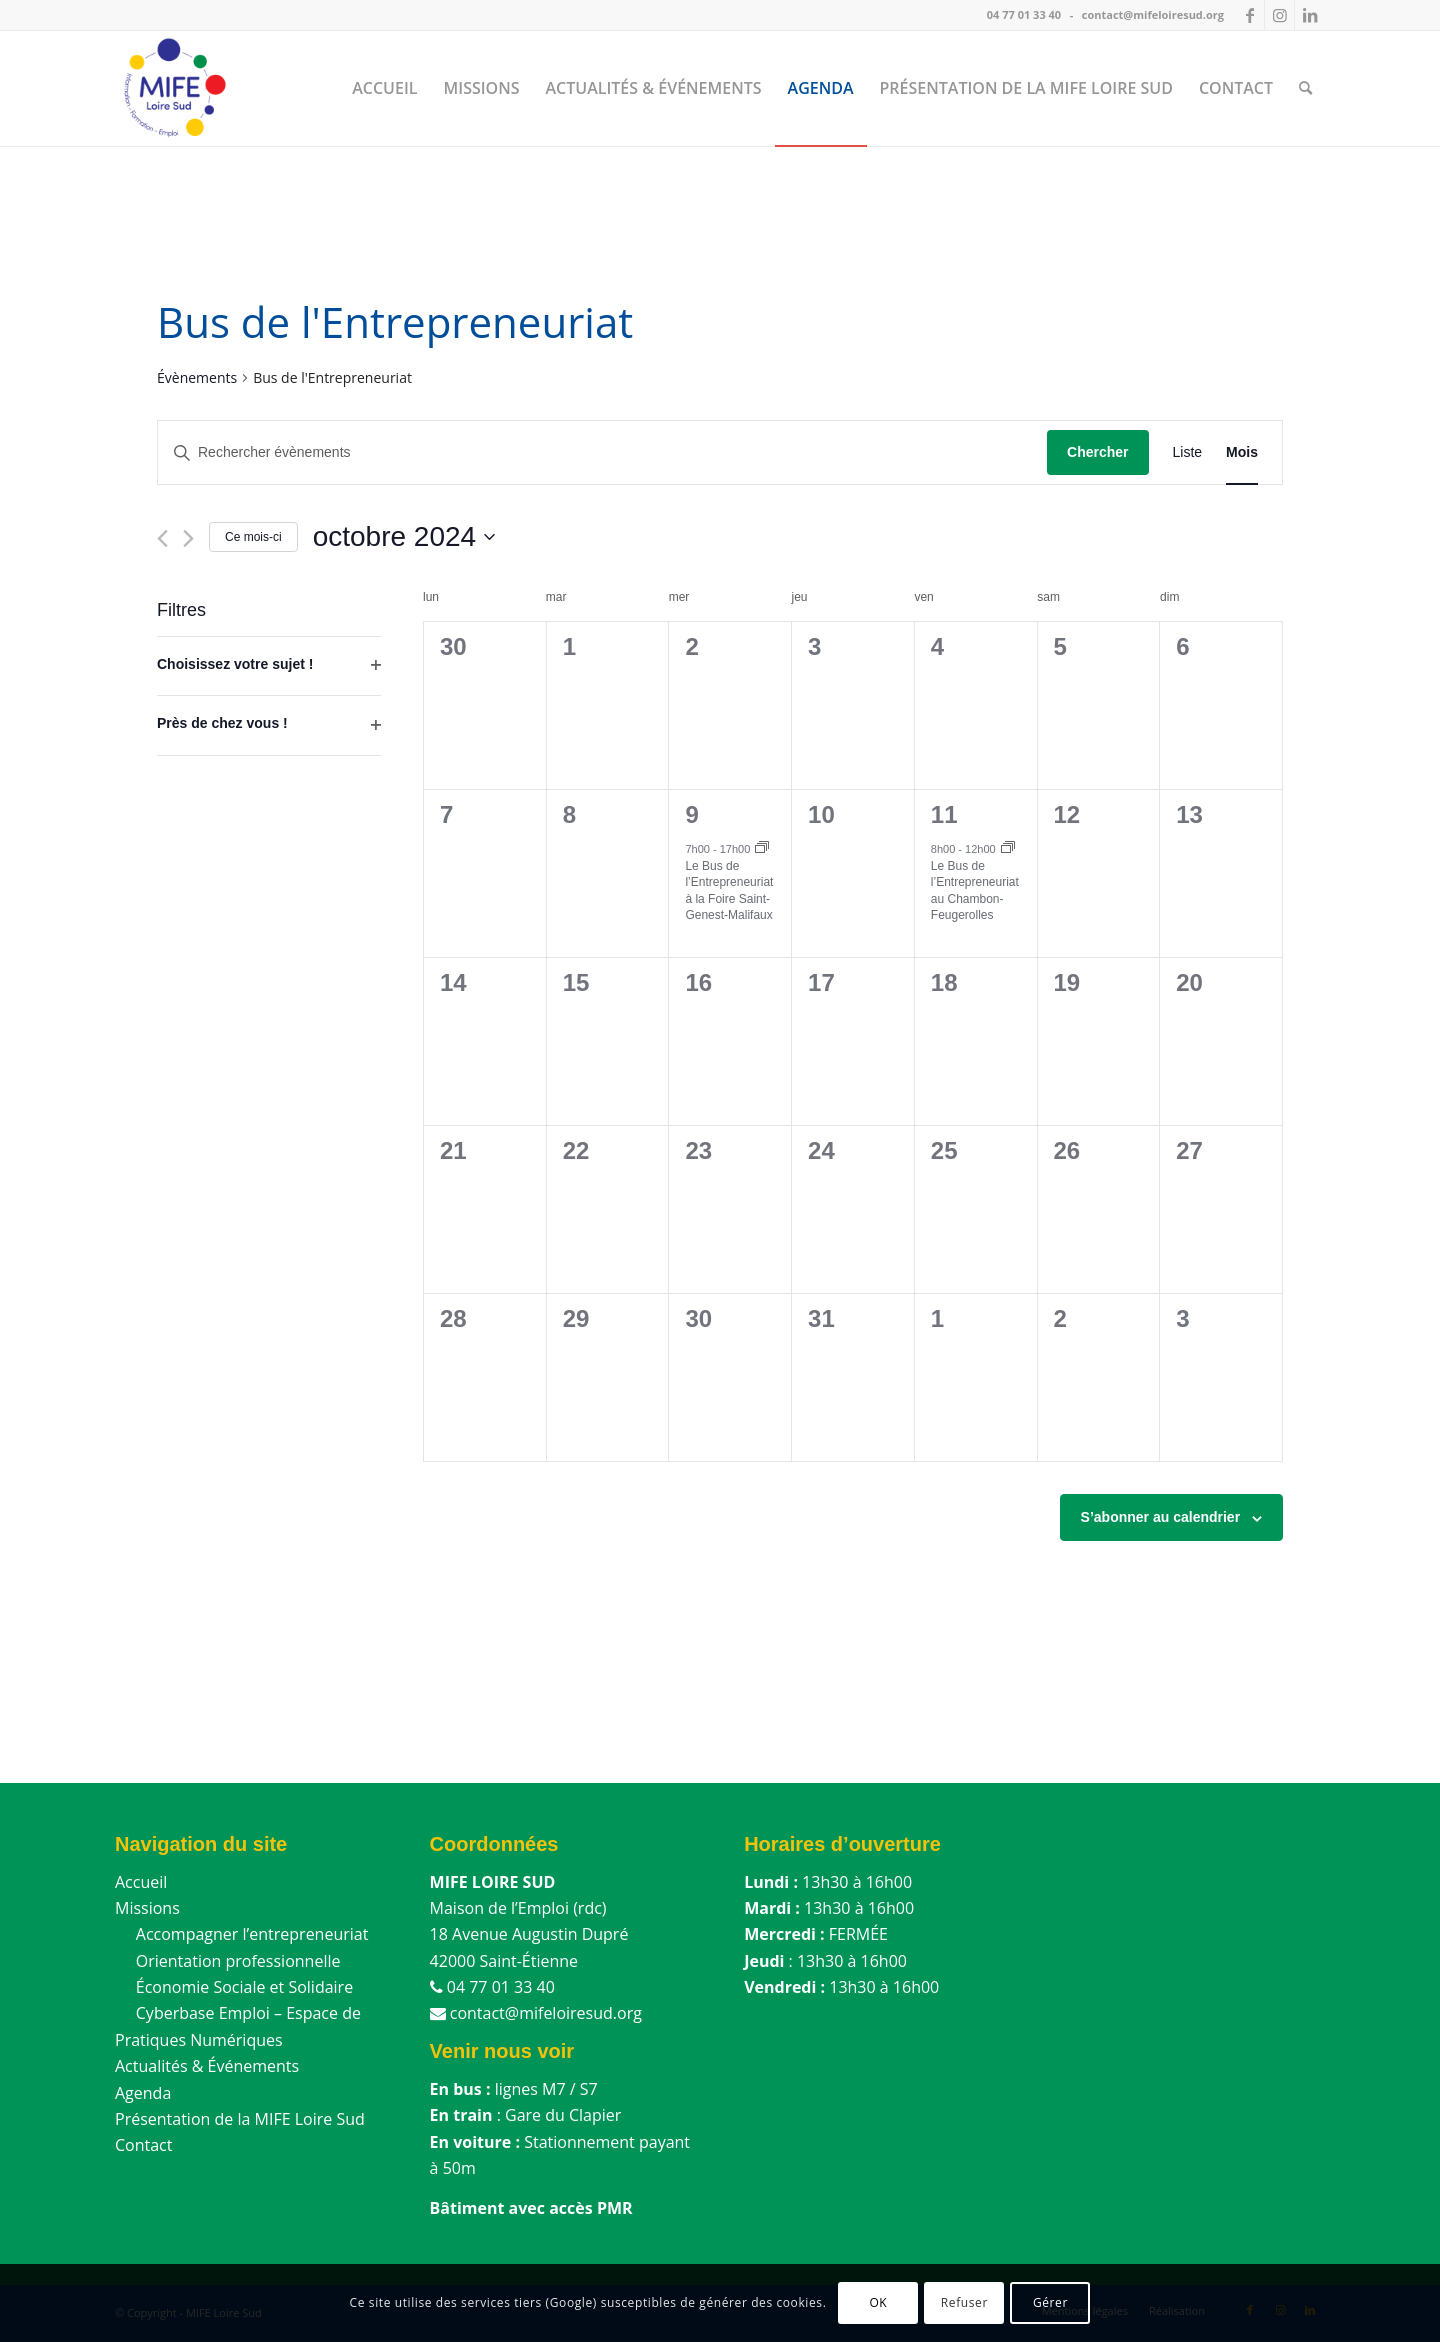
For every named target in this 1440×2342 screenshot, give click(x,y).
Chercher (1097, 452)
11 (944, 814)
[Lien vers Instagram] (1279, 15)
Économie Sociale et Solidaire (234, 1987)
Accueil (141, 1882)
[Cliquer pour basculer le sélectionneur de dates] (404, 537)
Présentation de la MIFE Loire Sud (240, 2119)
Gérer (1050, 2302)
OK (878, 2302)
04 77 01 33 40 (1024, 14)
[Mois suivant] (188, 538)
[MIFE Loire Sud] (173, 88)
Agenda (143, 2093)
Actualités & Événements (207, 2066)
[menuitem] (384, 88)
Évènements (197, 377)
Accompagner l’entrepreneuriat (241, 1934)
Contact (143, 2145)
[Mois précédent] (162, 538)
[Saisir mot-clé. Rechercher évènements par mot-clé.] (602, 452)
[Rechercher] (1305, 88)
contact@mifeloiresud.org (1153, 14)
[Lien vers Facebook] (1249, 15)
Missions (147, 1908)
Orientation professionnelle (227, 1961)
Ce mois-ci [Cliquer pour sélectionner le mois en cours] (253, 537)
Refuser (964, 2302)
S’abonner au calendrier (1161, 1517)
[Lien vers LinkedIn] (1310, 15)
